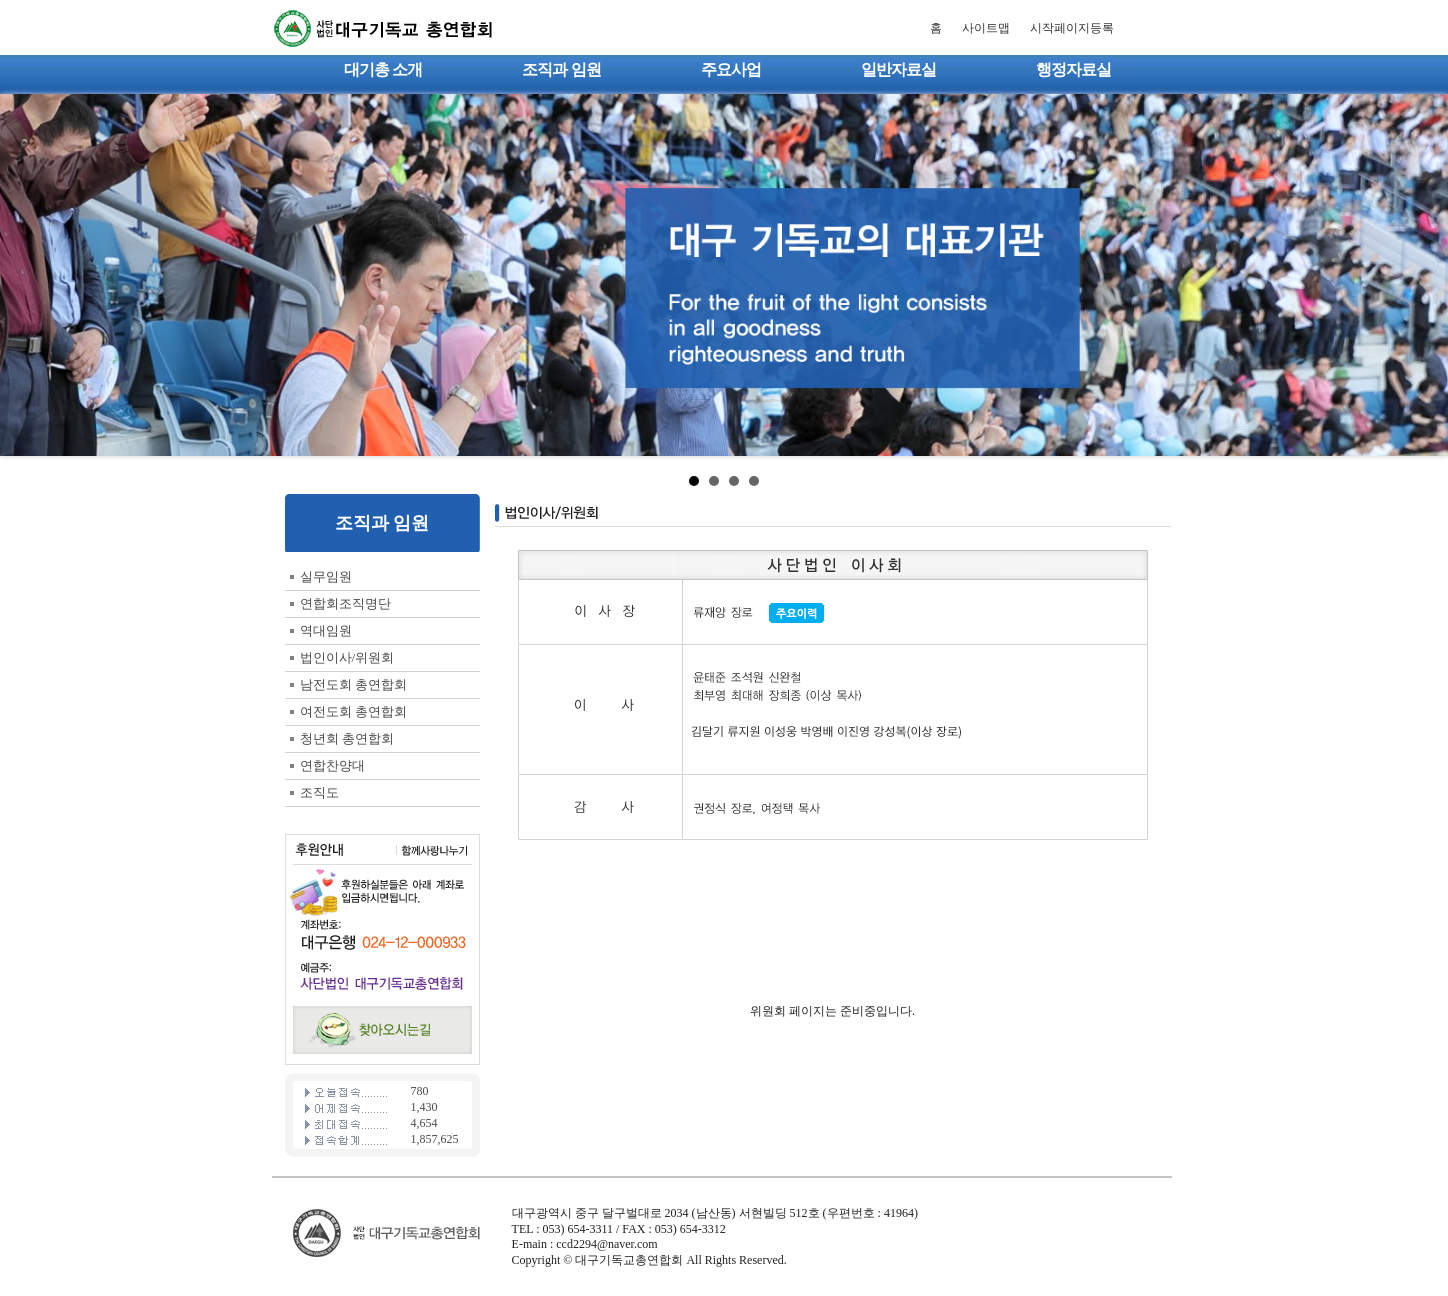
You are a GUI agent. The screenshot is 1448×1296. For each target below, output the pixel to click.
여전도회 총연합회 (353, 711)
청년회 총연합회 (347, 738)
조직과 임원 (561, 69)
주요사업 (731, 69)
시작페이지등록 (1072, 28)
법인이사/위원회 (347, 657)
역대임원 (326, 630)
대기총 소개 (383, 69)
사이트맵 (986, 28)
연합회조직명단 (345, 603)
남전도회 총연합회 (353, 684)
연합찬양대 (332, 765)
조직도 (319, 792)
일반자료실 (898, 69)
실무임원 (326, 576)
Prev (26, 275)
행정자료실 (1073, 69)
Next (1422, 275)
